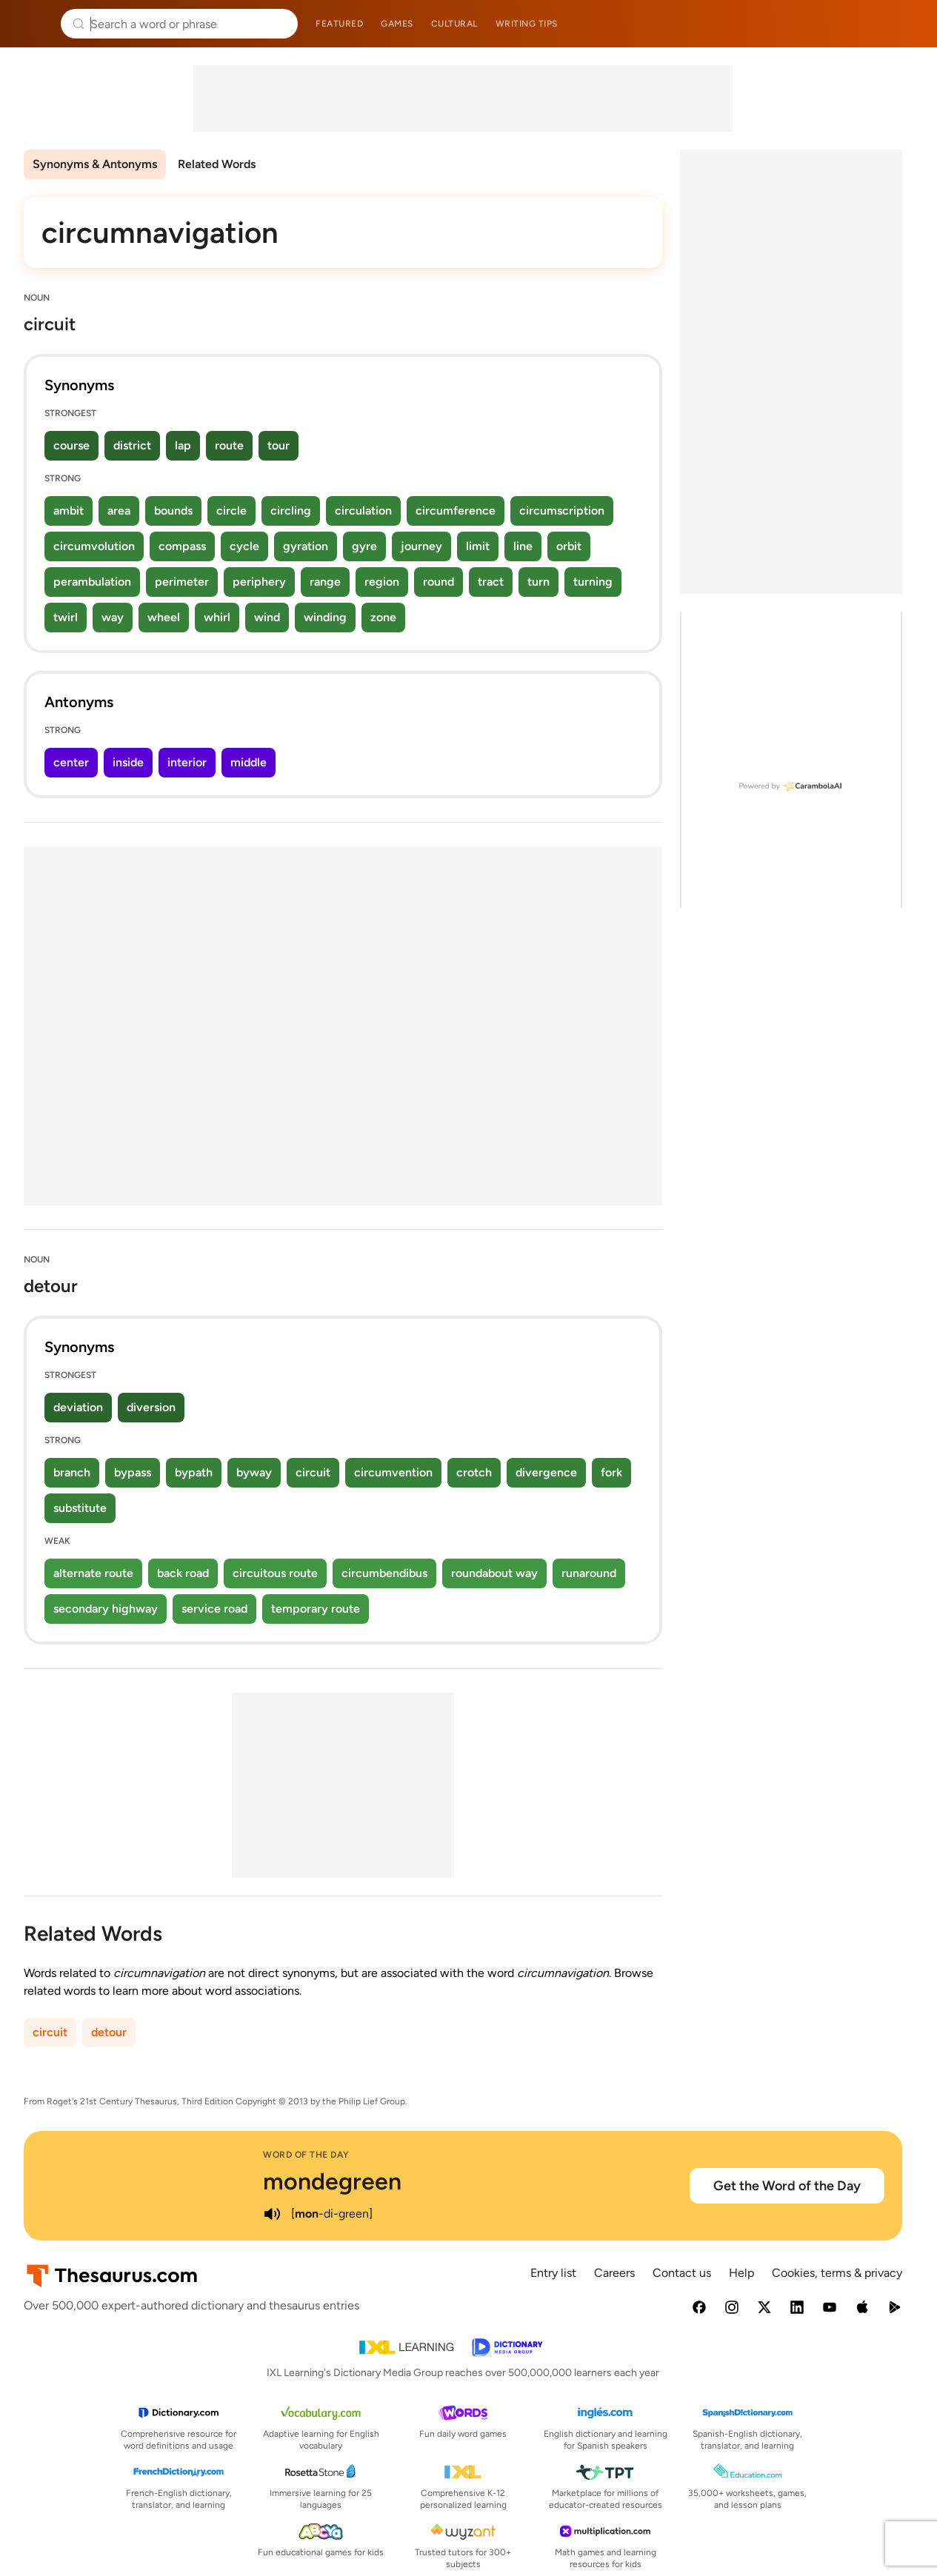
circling (290, 511)
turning (593, 582)
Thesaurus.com (33, 23)
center (71, 762)
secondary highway (105, 1609)
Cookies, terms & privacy (837, 2273)
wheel (163, 617)
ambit (68, 511)
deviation (78, 1407)
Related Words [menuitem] (217, 164)
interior (187, 762)
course (71, 445)
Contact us (682, 2273)
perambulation (92, 582)
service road (214, 1609)
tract (491, 582)
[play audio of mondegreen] (272, 2214)
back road (183, 1573)
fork (611, 1472)
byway (254, 1472)
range (325, 582)
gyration (305, 546)
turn (538, 582)
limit (478, 546)
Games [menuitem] (397, 24)
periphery (259, 582)
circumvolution (94, 546)
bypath (194, 1472)
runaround (588, 1573)
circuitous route (275, 1573)
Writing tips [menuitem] (527, 24)
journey (421, 546)
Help (741, 2273)
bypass (132, 1472)
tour (278, 445)
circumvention (393, 1472)
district (132, 445)
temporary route (315, 1609)
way (112, 617)
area (118, 511)
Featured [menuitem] (339, 24)
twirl (65, 617)
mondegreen (332, 2181)
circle (231, 511)
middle (248, 762)
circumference (456, 511)
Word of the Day (306, 2155)
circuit (313, 1472)
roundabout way (494, 1573)
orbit (568, 546)
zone (383, 617)
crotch (474, 1472)
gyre (364, 546)
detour (109, 2032)
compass (182, 546)
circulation (363, 511)
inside (128, 762)
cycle (244, 546)
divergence (546, 1472)
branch (71, 1472)
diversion (151, 1407)
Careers (614, 2273)
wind (267, 617)
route (229, 445)
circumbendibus (384, 1573)
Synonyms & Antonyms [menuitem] (95, 164)
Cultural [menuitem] (454, 24)
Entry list (553, 2273)
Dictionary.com (904, 24)
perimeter (182, 582)
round (438, 582)
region (381, 582)
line (523, 546)
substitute (80, 1508)
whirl (217, 617)
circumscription (561, 511)
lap (183, 445)
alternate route (93, 1573)
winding (325, 617)
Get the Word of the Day (787, 2186)
